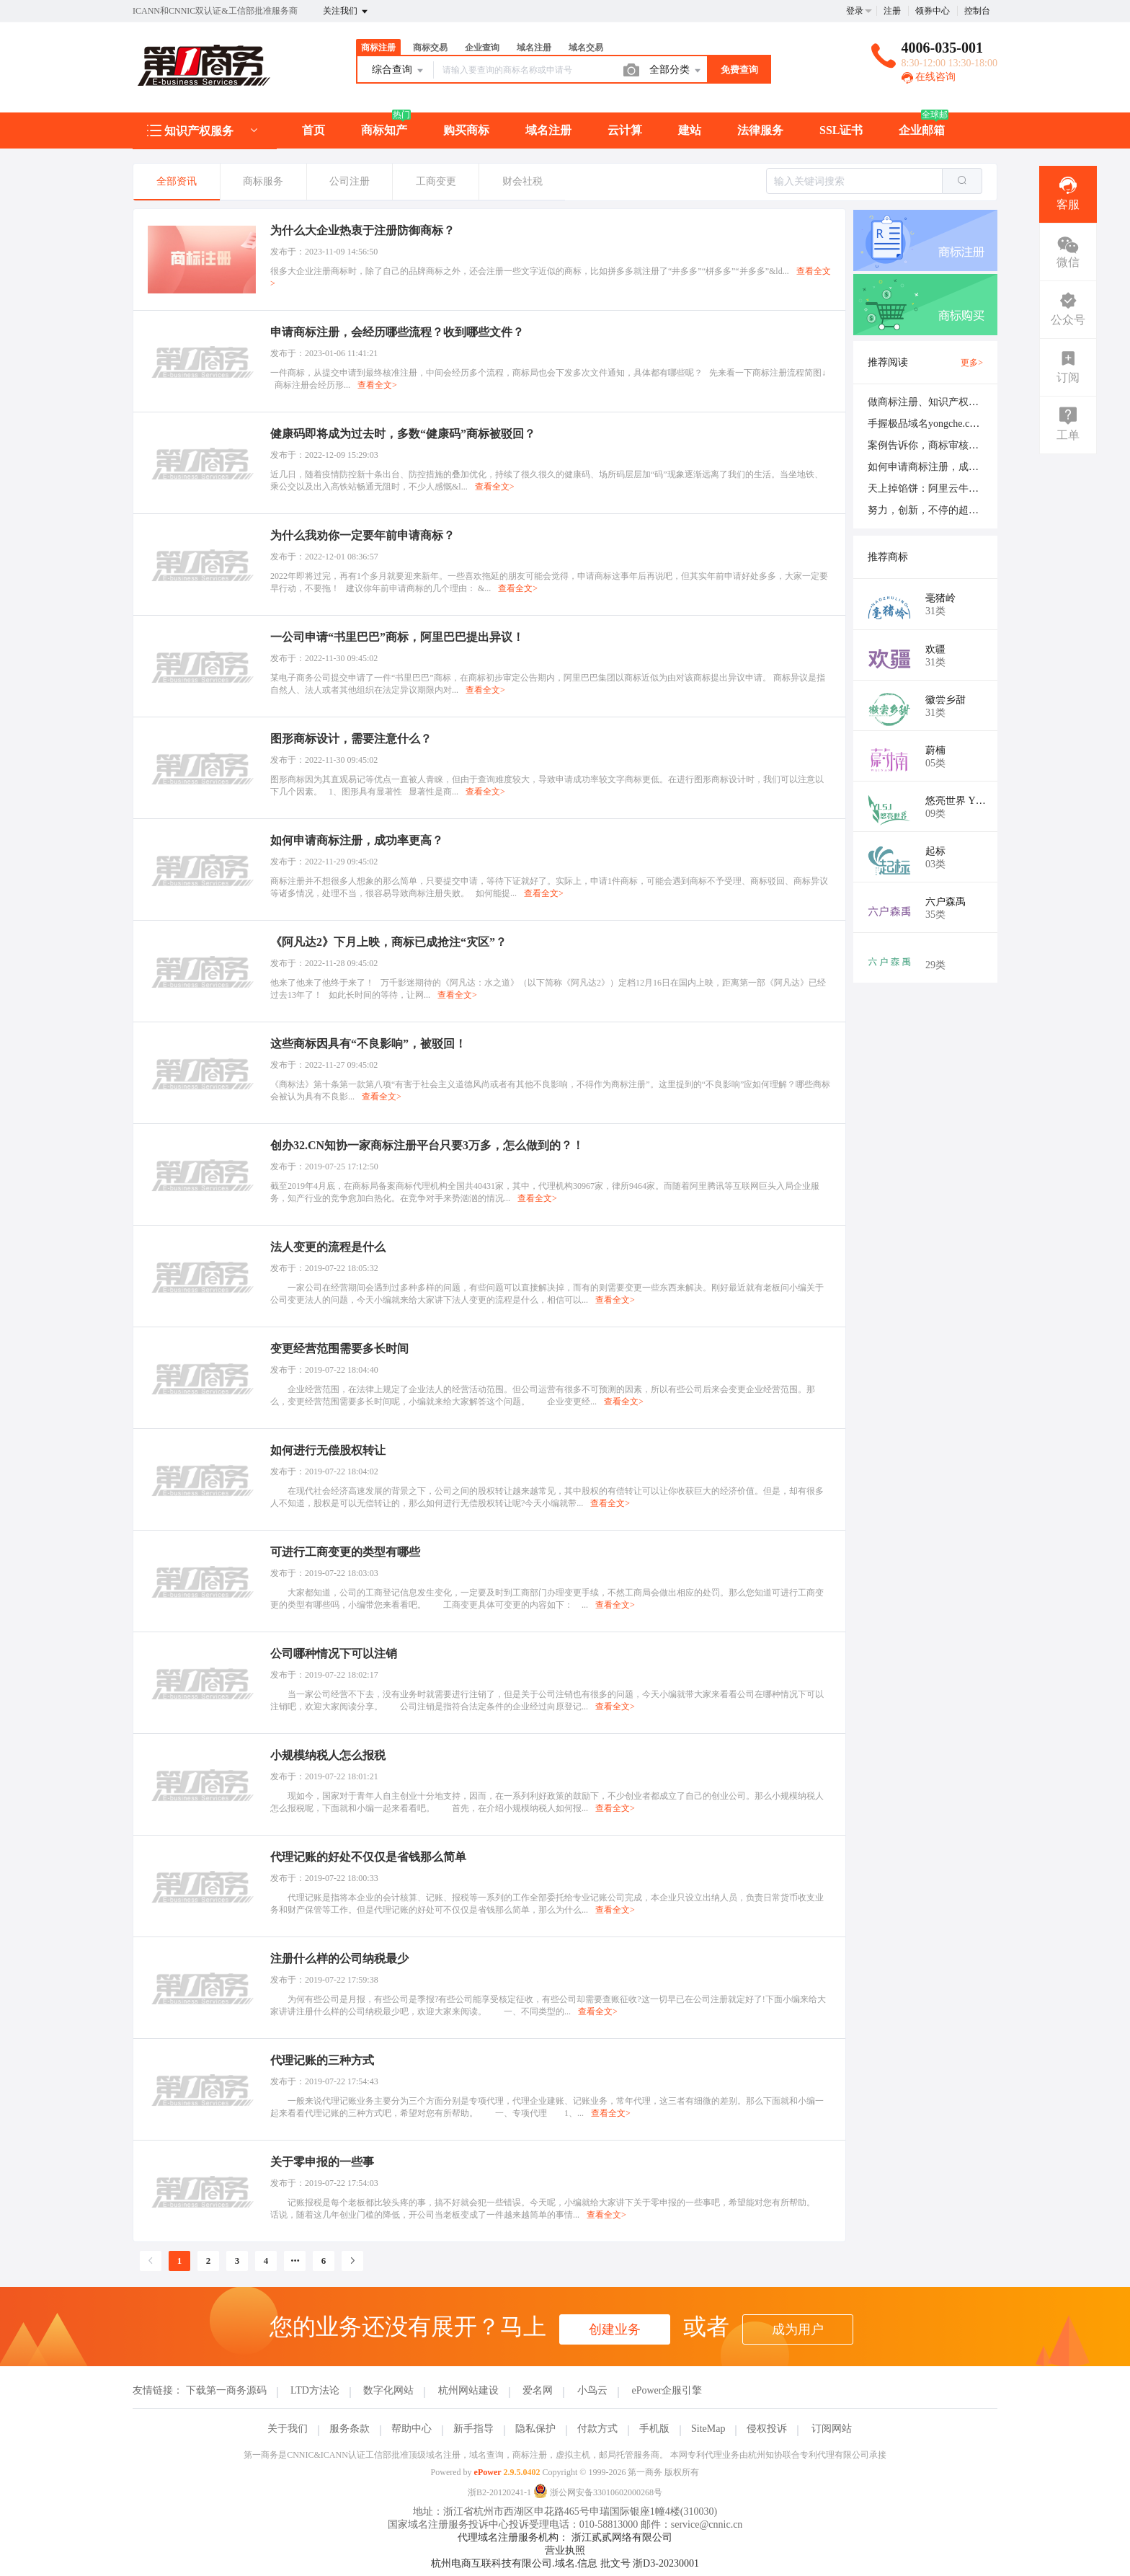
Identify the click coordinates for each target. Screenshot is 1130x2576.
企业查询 (482, 48)
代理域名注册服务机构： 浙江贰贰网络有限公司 (565, 2537)
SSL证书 (841, 130)
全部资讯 (176, 181)
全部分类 (676, 70)
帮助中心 (411, 2428)
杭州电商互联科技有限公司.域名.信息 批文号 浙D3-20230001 (565, 2563)
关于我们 (287, 2428)
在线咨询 (929, 76)
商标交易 (430, 48)
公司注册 (349, 181)
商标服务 (263, 181)
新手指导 (473, 2428)
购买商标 (466, 130)
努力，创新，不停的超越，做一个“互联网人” (968, 510)
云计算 (625, 130)
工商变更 (436, 181)
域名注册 (534, 48)
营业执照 (565, 2550)
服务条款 (349, 2428)
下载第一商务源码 (226, 2390)
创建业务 (615, 2329)
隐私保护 (535, 2428)
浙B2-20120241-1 (499, 2492)
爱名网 (537, 2390)
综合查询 (398, 70)
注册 (892, 11)
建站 (689, 130)
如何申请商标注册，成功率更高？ (943, 466)
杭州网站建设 (468, 2390)
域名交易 (586, 48)
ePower (488, 2472)
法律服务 (760, 130)
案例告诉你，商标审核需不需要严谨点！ (958, 445)
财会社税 (522, 181)
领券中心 (932, 11)
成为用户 (798, 2329)
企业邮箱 (922, 130)
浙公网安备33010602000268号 (597, 2492)
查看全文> (377, 385)
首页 (313, 130)
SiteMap (708, 2428)
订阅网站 (831, 2428)
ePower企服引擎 (666, 2390)
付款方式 (597, 2428)
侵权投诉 (767, 2428)
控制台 (977, 11)
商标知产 (384, 130)
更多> (972, 363)
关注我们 (346, 11)
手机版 (654, 2428)
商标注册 (378, 48)
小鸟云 (592, 2390)
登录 (854, 11)
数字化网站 (388, 2390)
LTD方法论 (314, 2390)
